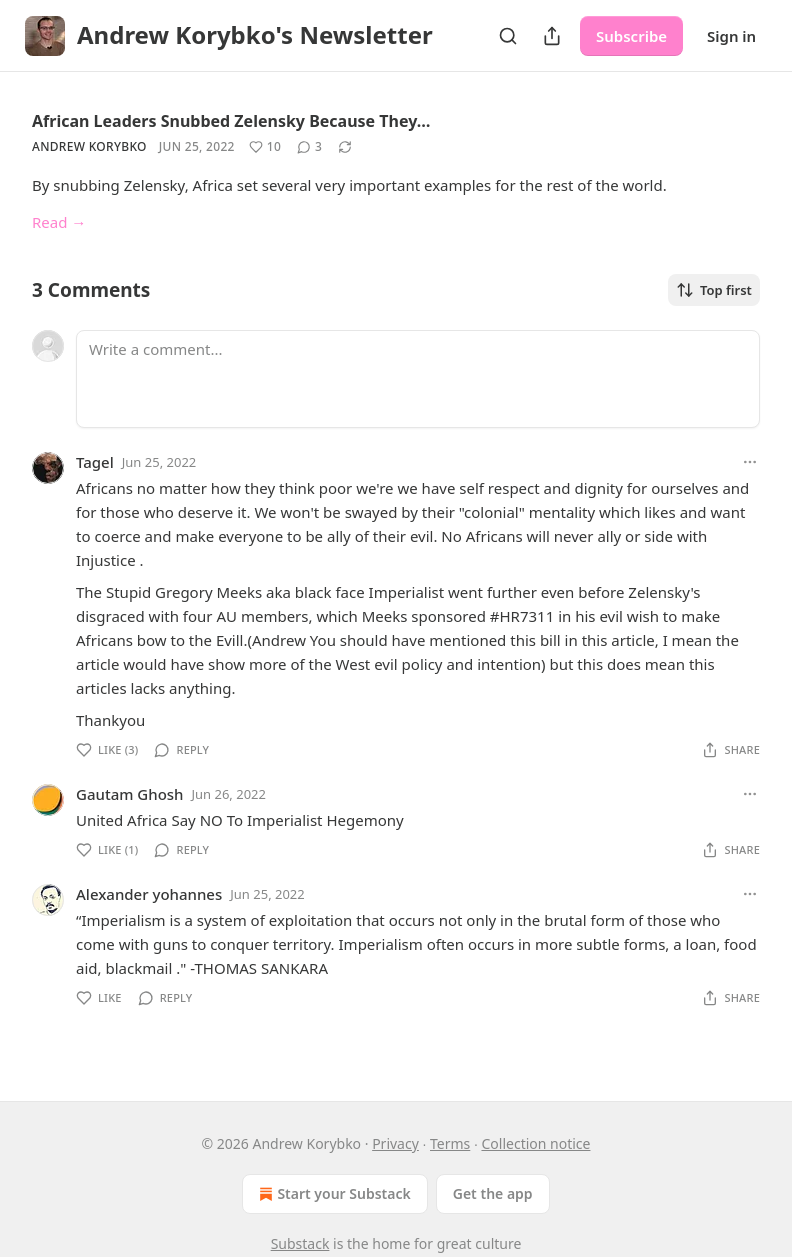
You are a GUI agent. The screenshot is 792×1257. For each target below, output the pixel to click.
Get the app (493, 1193)
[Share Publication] (552, 36)
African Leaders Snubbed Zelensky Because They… (231, 121)
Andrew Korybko (89, 146)
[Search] (508, 36)
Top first (714, 290)
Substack (300, 1243)
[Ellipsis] (750, 462)
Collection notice (535, 1143)
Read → (59, 222)
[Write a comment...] (418, 379)
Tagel (95, 462)
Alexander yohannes (149, 894)
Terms (450, 1143)
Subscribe (631, 36)
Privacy (395, 1143)
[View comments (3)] (309, 147)
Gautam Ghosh (130, 794)
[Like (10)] (265, 147)
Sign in (731, 36)
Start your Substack (332, 1194)
